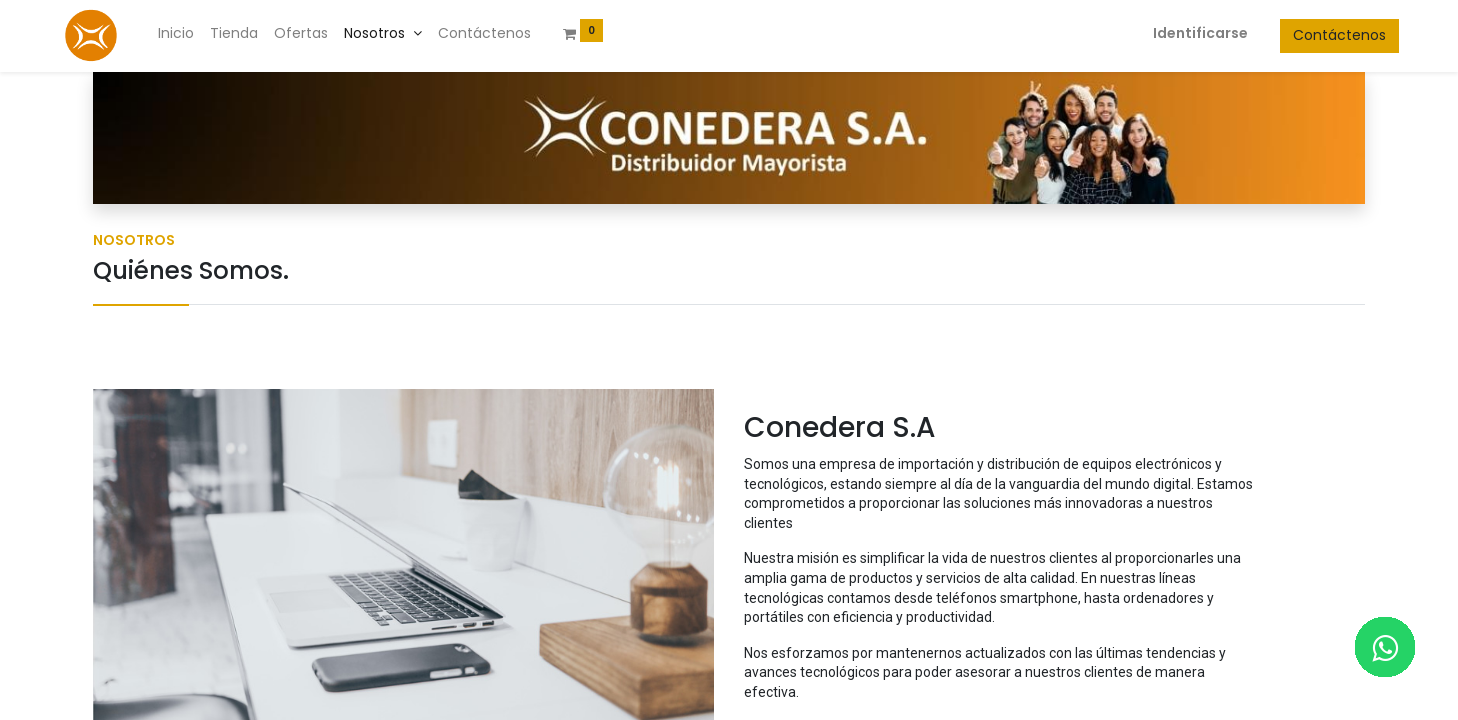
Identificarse (1166, 33)
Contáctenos (1305, 35)
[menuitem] (210, 34)
